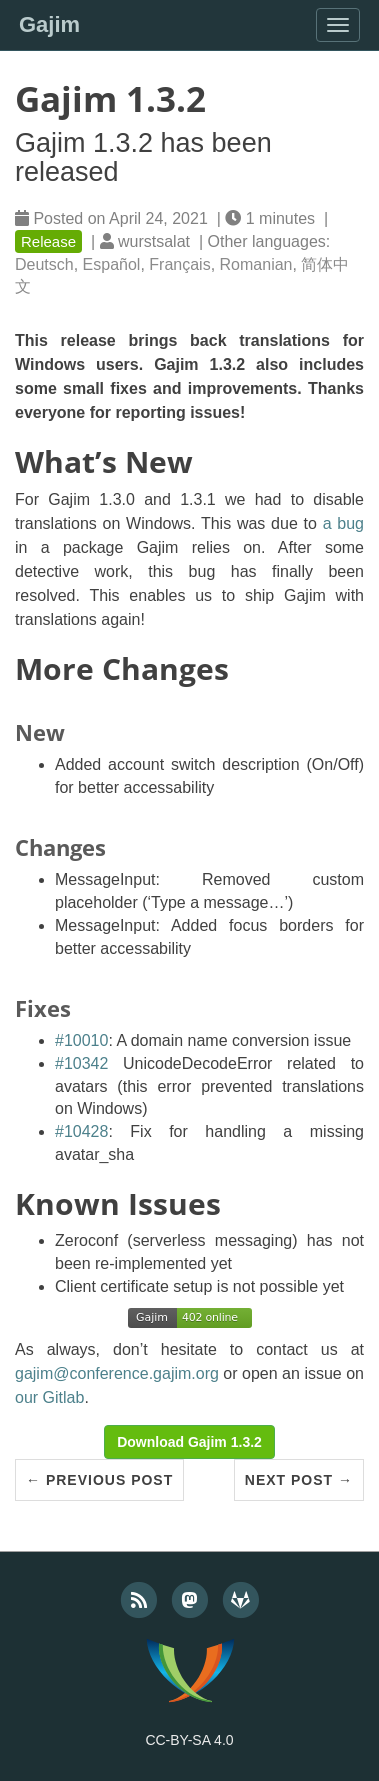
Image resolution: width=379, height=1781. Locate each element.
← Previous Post (99, 1480)
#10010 (81, 1040)
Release (48, 241)
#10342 (81, 1063)
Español (112, 264)
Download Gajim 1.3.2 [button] (189, 1442)
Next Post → (299, 1480)
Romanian (256, 264)
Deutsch (44, 264)
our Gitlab (49, 1397)
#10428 (81, 1131)
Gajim (49, 24)
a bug (343, 523)
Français (179, 264)
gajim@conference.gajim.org (117, 1373)
